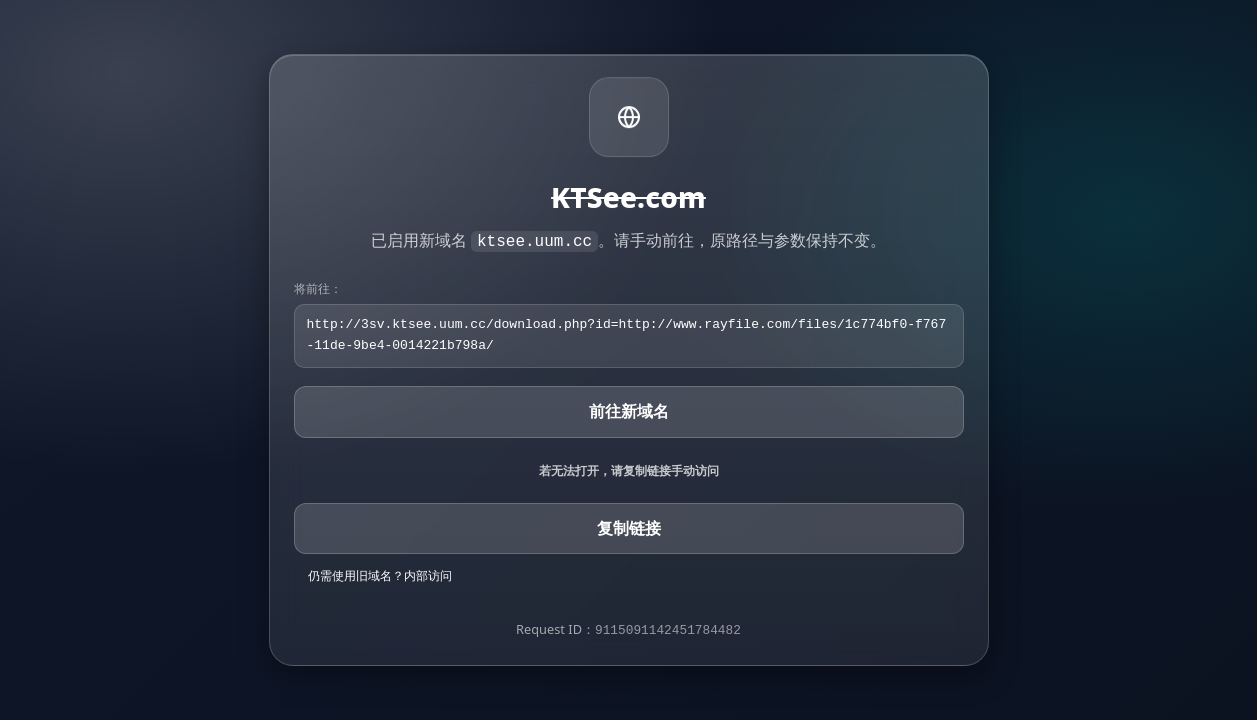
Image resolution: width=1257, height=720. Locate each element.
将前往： (318, 288)
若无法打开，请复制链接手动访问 (629, 470)
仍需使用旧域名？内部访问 (380, 575)
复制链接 (629, 528)
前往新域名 (629, 411)
